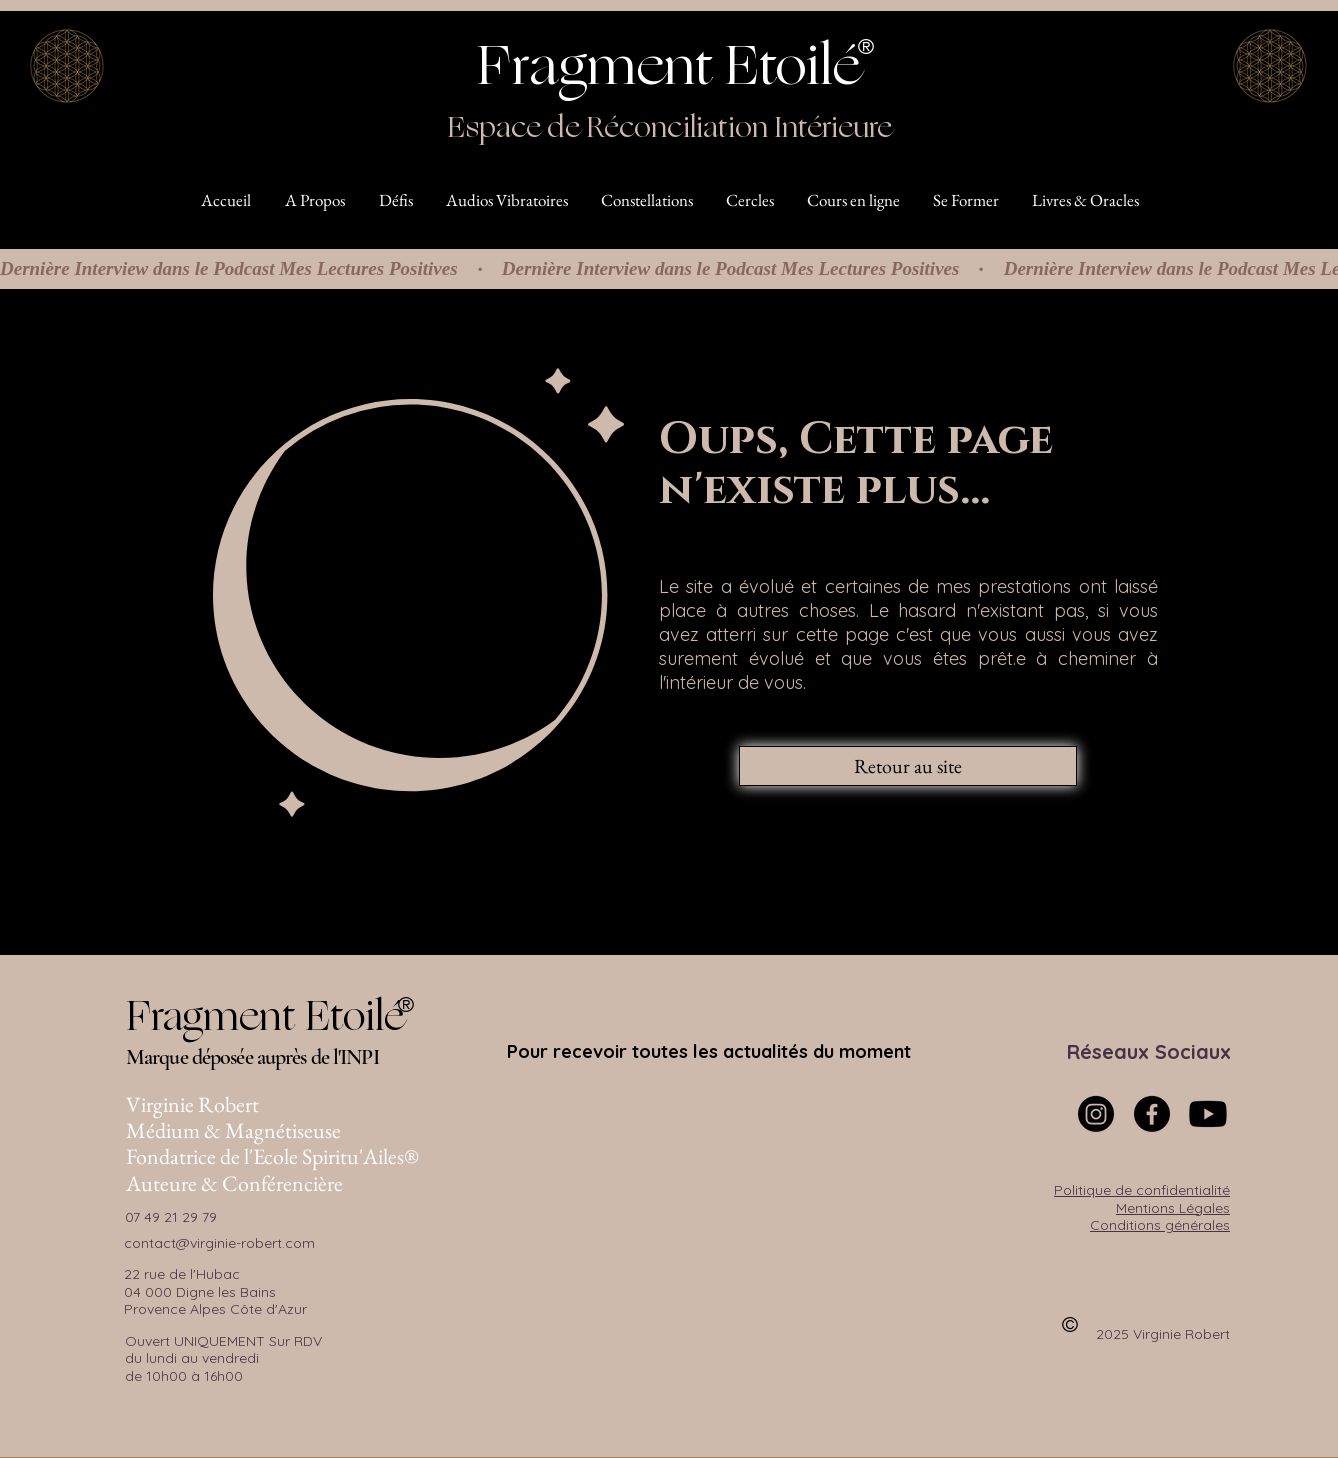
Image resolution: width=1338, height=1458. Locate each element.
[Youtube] (1208, 1114)
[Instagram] (1096, 1114)
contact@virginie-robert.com (219, 1243)
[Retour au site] (908, 766)
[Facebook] (1152, 1114)
